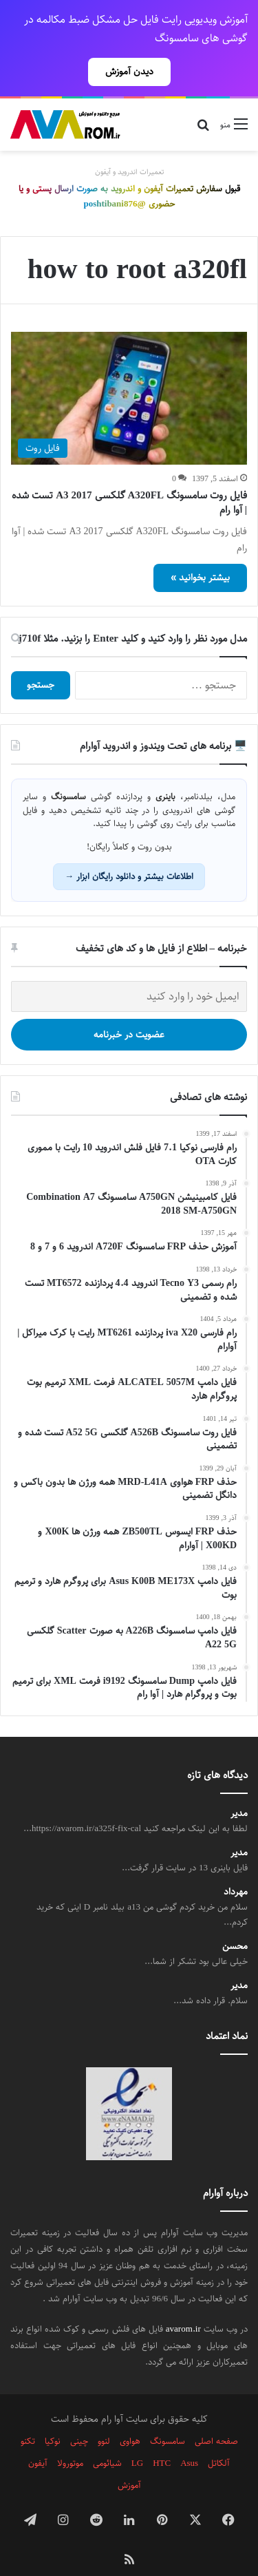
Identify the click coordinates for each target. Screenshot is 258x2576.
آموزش (129, 2461)
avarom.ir (183, 2305)
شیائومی (107, 2439)
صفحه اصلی (216, 2417)
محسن (235, 1922)
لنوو (104, 2417)
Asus (189, 2439)
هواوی (130, 2417)
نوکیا (53, 2417)
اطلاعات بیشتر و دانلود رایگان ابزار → (129, 852)
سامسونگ (167, 2417)
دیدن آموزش (129, 71)
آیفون (37, 2439)
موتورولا (70, 2439)
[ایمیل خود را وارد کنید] (129, 972)
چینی (79, 2417)
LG (137, 2439)
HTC (162, 2439)
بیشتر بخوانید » (200, 553)
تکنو (28, 2417)
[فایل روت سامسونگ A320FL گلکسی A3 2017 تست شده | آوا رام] (129, 374)
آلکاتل (219, 2439)
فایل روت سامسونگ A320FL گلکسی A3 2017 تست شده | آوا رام (129, 478)
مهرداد (236, 1868)
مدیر (239, 1789)
